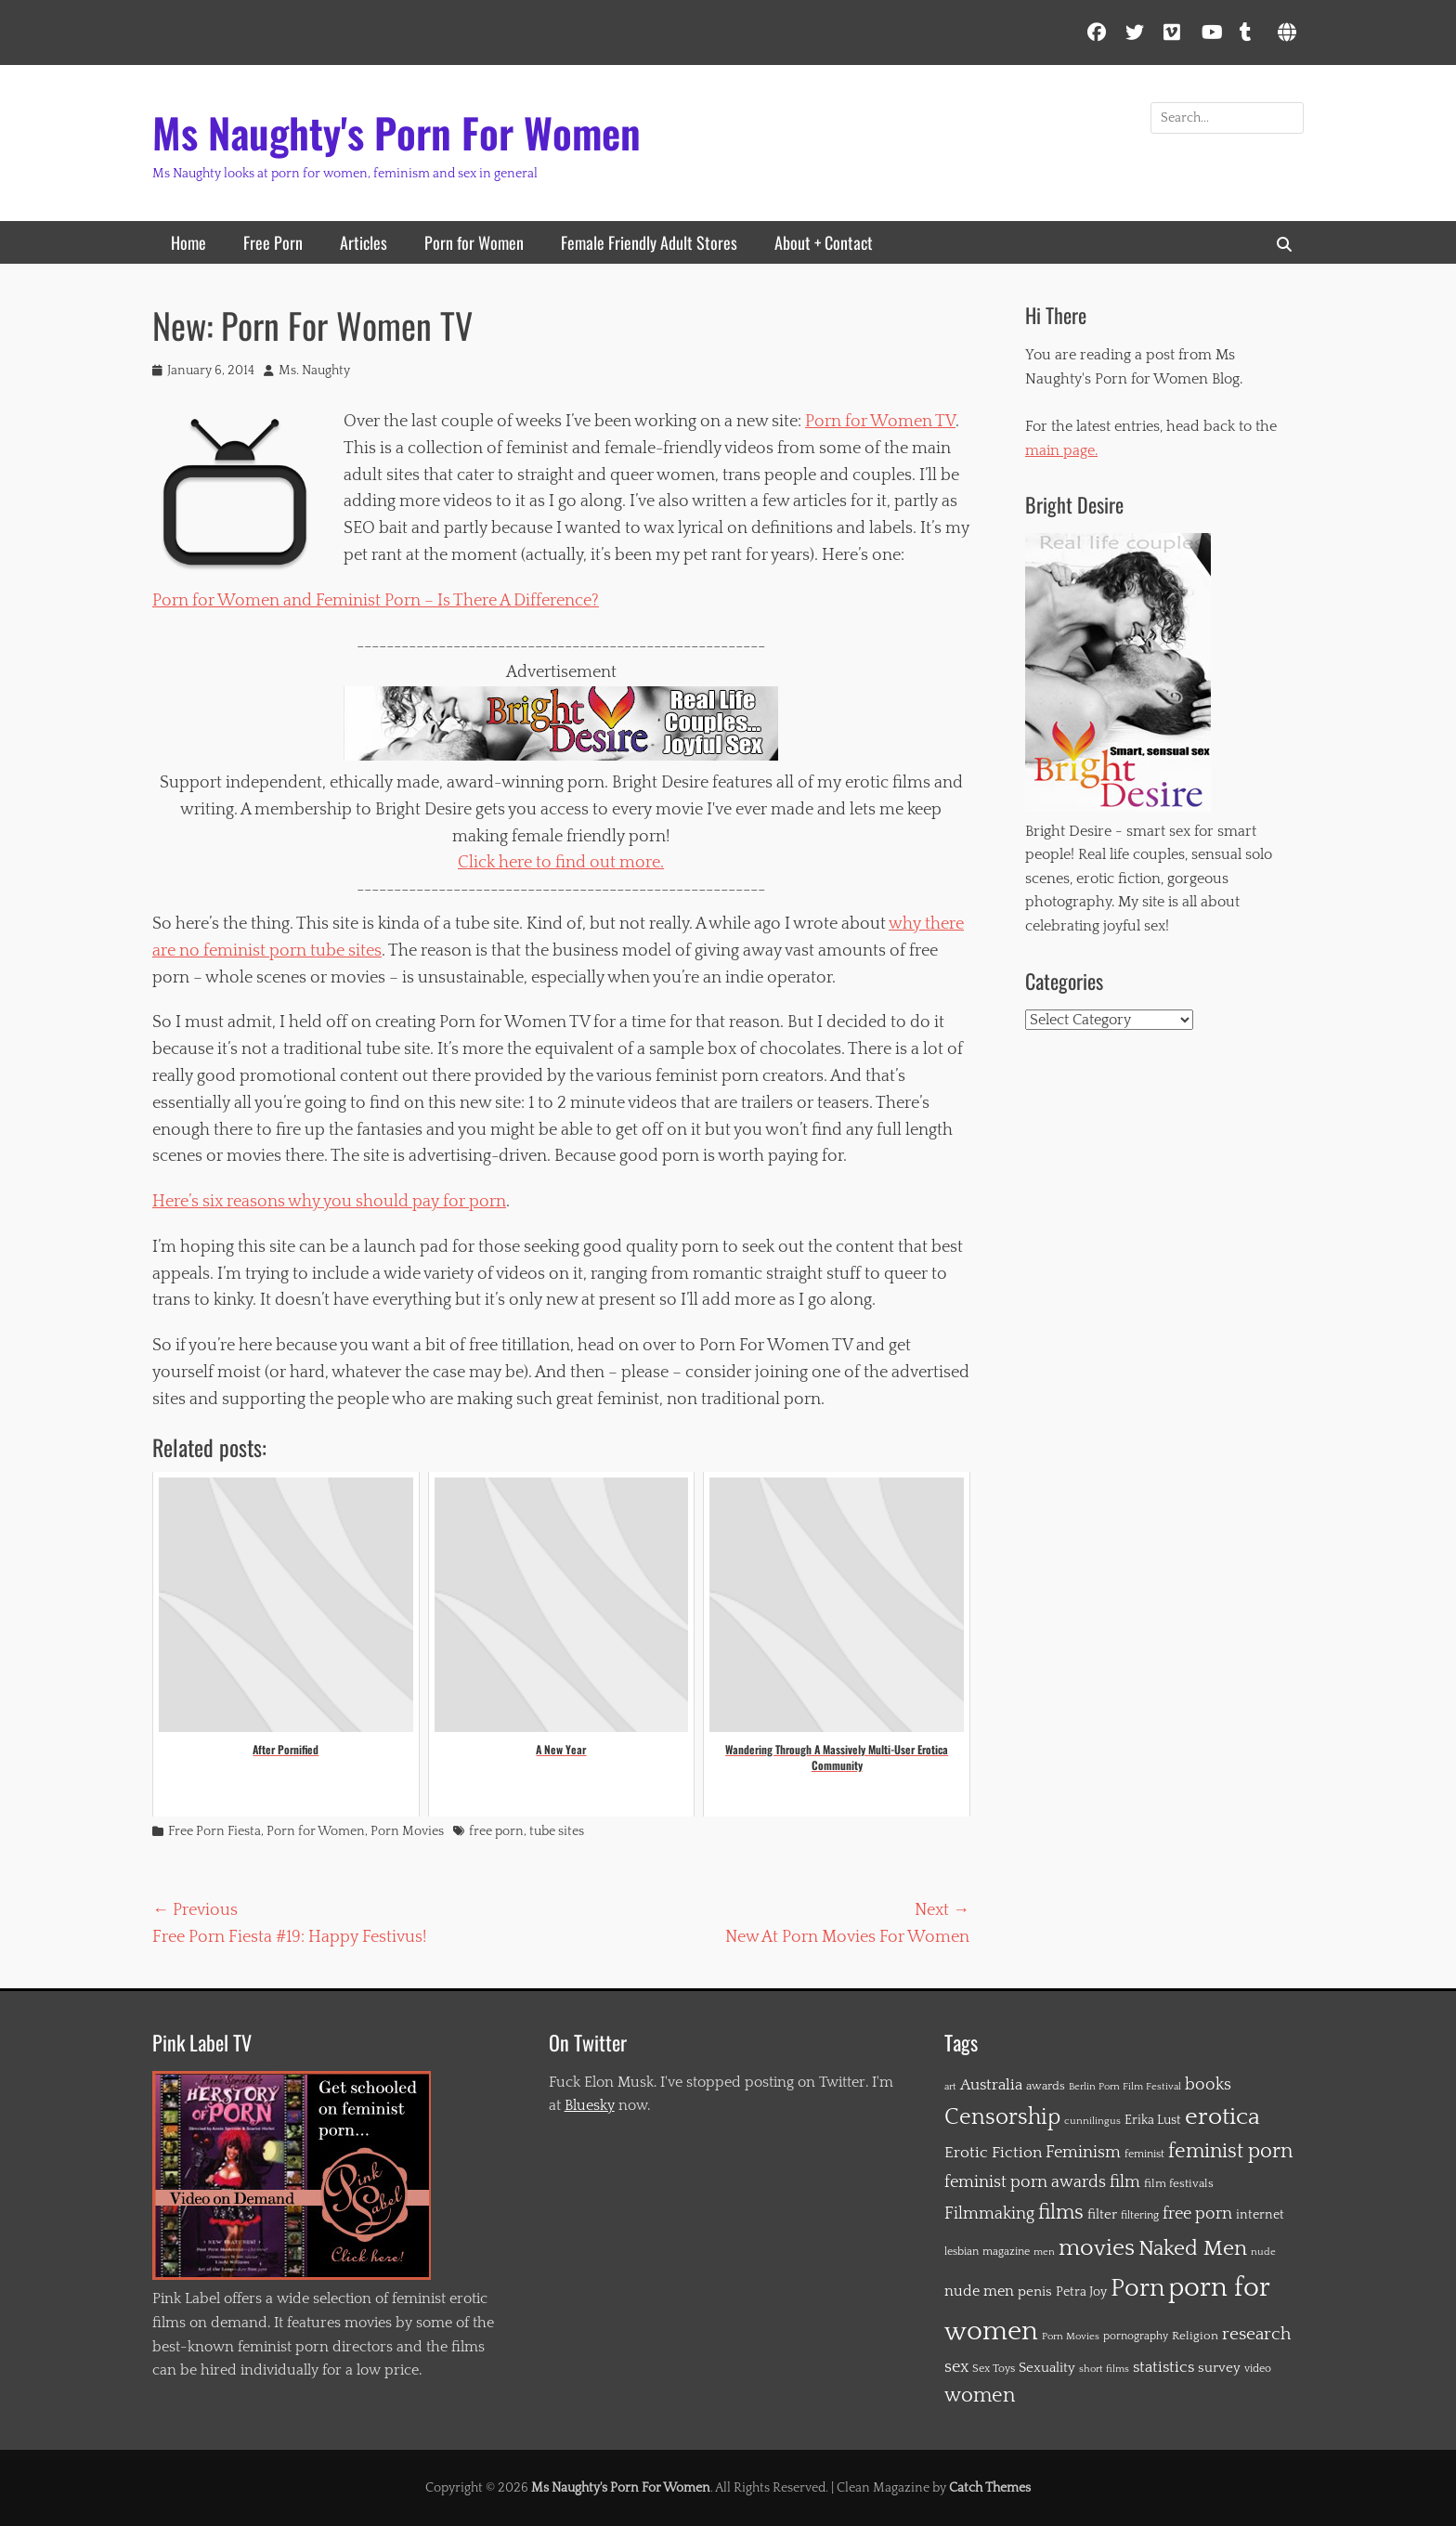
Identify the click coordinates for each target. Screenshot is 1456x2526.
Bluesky (590, 2105)
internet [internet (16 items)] (1260, 2214)
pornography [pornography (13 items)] (1135, 2335)
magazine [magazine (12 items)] (1006, 2252)
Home (188, 242)
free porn (496, 1831)
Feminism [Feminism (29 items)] (1083, 2152)
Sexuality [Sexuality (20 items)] (1047, 2368)
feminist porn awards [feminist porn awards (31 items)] (1025, 2182)
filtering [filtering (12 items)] (1140, 2215)
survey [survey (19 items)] (1219, 2368)
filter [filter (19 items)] (1102, 2214)
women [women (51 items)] (979, 2396)
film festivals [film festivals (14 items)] (1179, 2183)
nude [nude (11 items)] (1263, 2252)
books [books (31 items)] (1208, 2084)
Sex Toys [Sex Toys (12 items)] (993, 2369)
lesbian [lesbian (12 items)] (961, 2252)
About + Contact (823, 242)
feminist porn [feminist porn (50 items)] (1230, 2152)
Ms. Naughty (314, 370)
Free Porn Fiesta (214, 1831)
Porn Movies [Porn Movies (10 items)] (1070, 2336)
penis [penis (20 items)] (1035, 2291)
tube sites (556, 1831)
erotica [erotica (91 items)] (1222, 2116)
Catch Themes (990, 2487)
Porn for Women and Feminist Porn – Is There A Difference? (375, 601)
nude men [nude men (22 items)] (979, 2291)
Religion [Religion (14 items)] (1195, 2335)
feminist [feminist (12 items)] (1144, 2154)
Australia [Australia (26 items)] (991, 2085)
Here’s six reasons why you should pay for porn (329, 1201)
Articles (363, 242)
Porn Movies (407, 1831)
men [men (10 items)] (1044, 2252)
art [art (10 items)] (950, 2086)
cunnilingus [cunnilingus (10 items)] (1092, 2121)
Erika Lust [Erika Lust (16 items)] (1152, 2120)
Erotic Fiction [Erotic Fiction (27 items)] (993, 2152)
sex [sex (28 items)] (956, 2367)
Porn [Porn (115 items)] (1137, 2288)
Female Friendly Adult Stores (649, 242)
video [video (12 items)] (1257, 2369)
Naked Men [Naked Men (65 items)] (1192, 2248)
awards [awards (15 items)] (1045, 2085)
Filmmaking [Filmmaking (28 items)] (989, 2214)
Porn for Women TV (880, 421)
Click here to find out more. (561, 862)
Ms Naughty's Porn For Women (396, 132)
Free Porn (273, 242)
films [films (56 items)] (1061, 2212)
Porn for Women (474, 242)
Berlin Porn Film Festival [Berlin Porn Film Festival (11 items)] (1125, 2086)
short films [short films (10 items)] (1104, 2369)
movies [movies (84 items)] (1097, 2248)
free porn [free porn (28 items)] (1197, 2214)
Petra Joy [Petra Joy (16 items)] (1081, 2292)
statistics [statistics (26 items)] (1163, 2367)
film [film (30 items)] (1125, 2182)
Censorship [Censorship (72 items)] (1002, 2117)
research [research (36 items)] (1256, 2334)
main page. (1061, 450)
